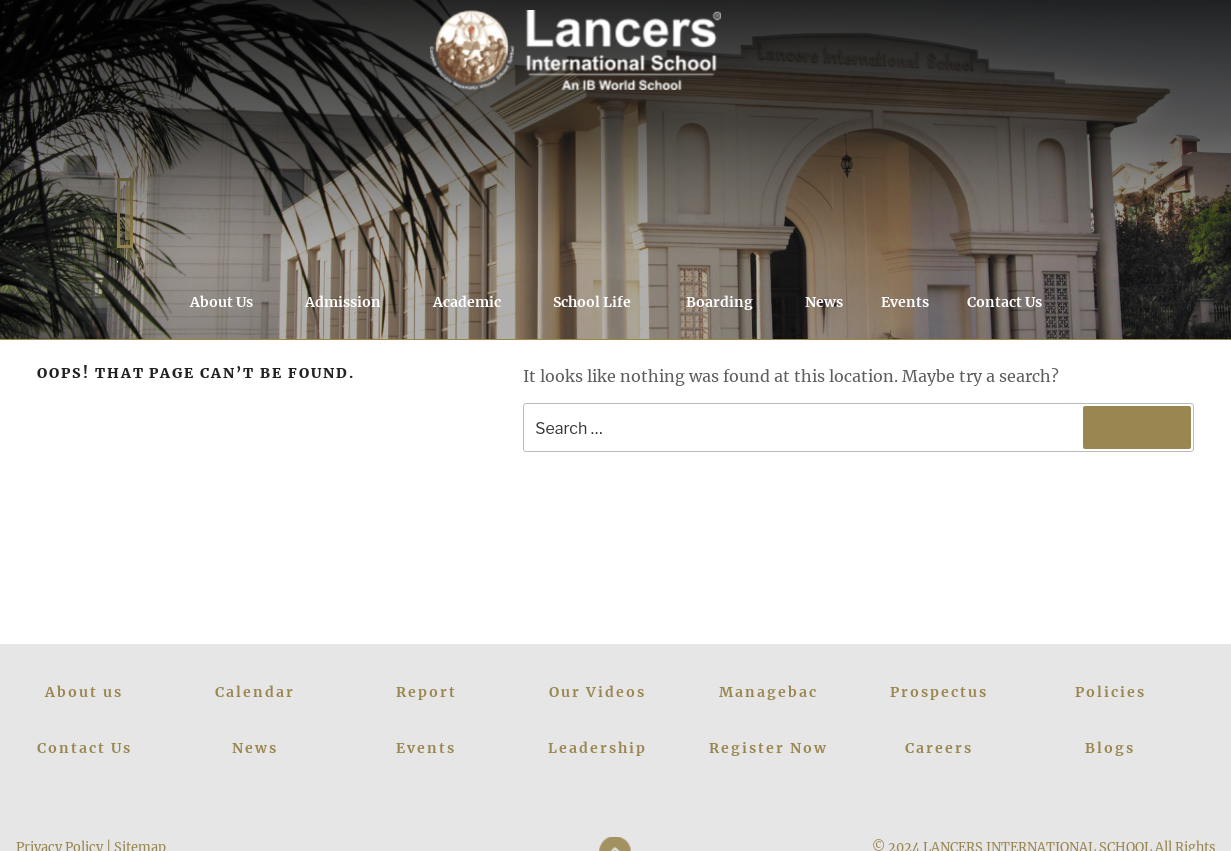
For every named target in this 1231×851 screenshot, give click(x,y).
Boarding (729, 302)
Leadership (597, 748)
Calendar (255, 692)
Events (905, 302)
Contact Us (1004, 302)
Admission (352, 302)
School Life (601, 302)
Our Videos (597, 692)
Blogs (1110, 748)
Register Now (768, 748)
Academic (476, 302)
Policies (1110, 692)
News (824, 302)
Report (426, 692)
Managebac (768, 692)
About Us (231, 302)
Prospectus (939, 692)
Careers (939, 748)
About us (84, 692)
